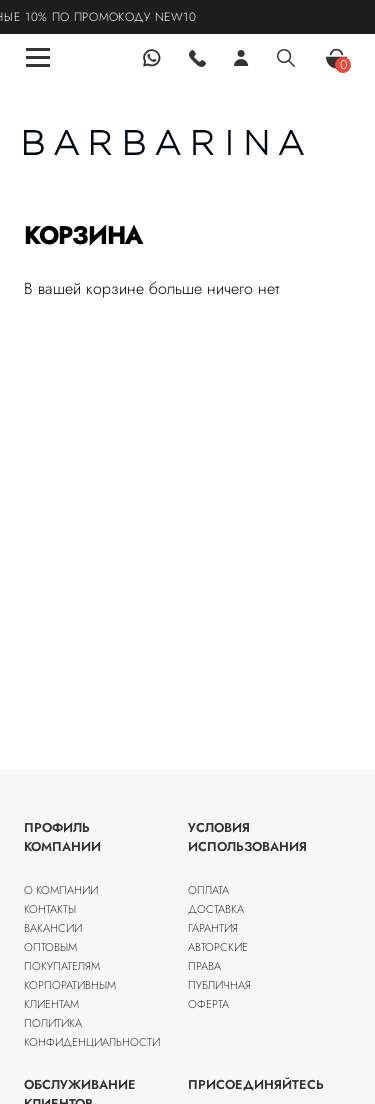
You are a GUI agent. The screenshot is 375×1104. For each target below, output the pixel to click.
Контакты (50, 909)
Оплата (208, 890)
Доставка (216, 909)
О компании (61, 890)
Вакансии (53, 928)
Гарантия (213, 928)
